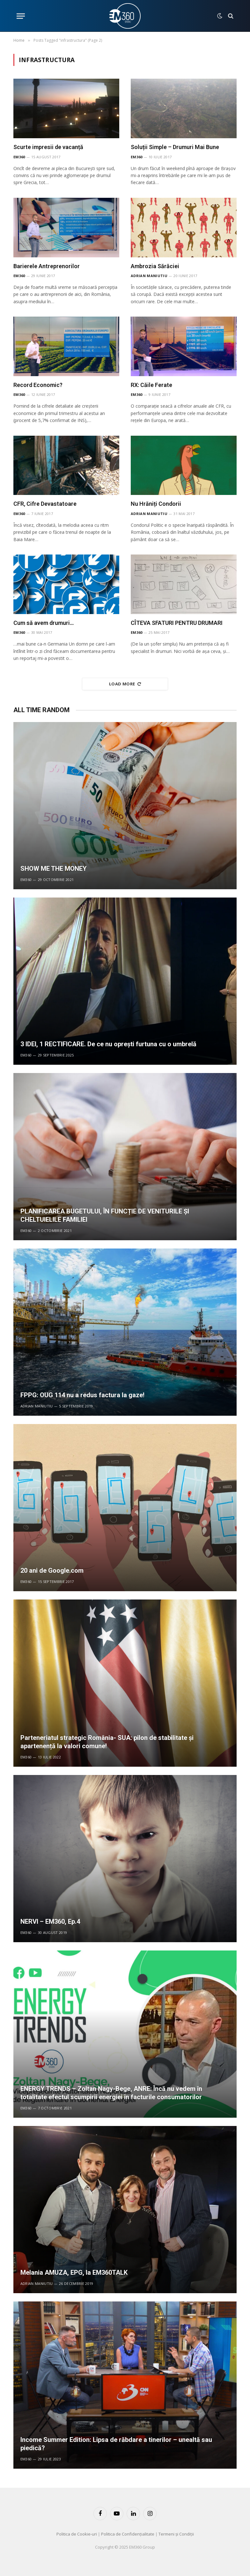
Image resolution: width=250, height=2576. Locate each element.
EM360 (19, 156)
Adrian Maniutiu (149, 275)
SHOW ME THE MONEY (53, 868)
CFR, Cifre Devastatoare (45, 503)
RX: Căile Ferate (151, 385)
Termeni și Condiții (176, 2534)
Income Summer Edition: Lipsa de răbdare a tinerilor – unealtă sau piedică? (116, 2444)
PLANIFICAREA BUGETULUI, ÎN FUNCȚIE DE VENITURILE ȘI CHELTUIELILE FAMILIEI (104, 1215)
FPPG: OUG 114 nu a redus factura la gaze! (82, 1395)
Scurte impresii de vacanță (48, 147)
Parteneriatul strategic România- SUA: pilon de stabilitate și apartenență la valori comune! (107, 1742)
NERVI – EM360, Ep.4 (50, 1921)
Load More (125, 684)
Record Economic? (37, 385)
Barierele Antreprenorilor (46, 266)
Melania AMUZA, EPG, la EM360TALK (74, 2272)
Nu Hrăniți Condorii (156, 503)
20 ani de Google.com (52, 1570)
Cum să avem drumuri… (43, 622)
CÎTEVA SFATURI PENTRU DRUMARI (177, 622)
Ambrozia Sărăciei (155, 266)
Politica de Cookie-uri (76, 2534)
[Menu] (21, 16)
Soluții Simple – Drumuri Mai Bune (175, 147)
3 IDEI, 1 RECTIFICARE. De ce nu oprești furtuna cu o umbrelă (108, 1044)
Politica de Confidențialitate (127, 2534)
